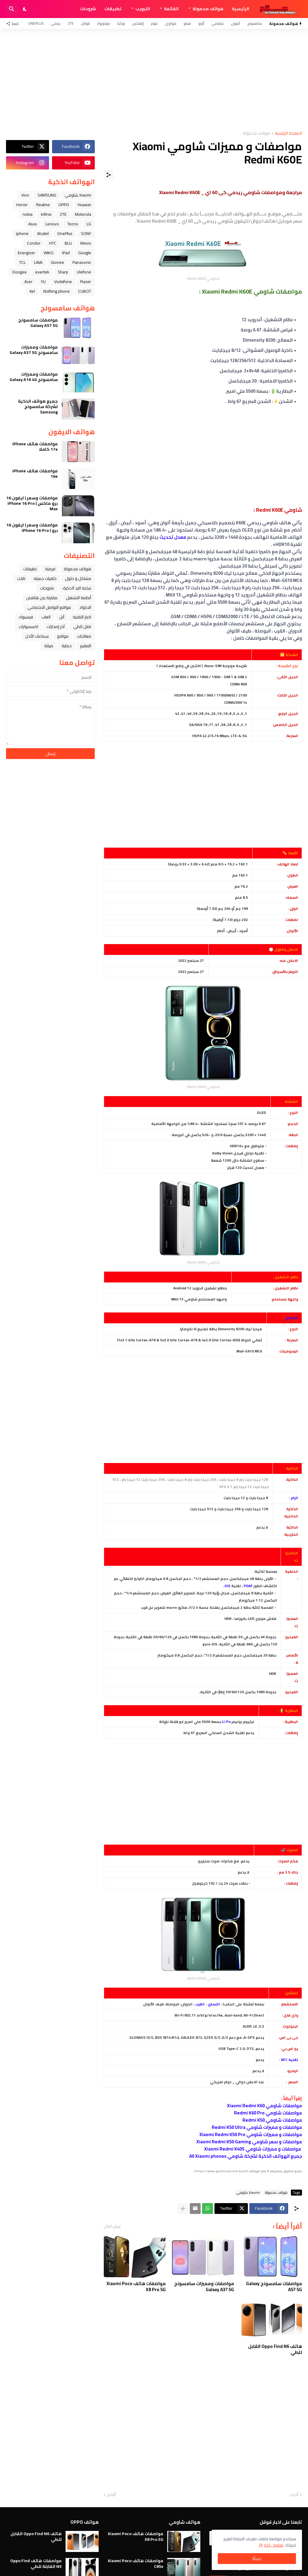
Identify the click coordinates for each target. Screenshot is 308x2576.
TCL (22, 262)
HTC (52, 243)
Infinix (46, 214)
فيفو (187, 23)
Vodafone (63, 281)
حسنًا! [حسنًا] (256, 2558)
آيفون (235, 23)
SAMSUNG (47, 195)
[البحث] (11, 9)
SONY (86, 233)
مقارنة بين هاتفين (41, 598)
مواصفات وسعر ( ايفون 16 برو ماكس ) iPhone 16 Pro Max (32, 503)
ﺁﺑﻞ (61, 617)
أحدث (294, 2495)
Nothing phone (56, 291)
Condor (34, 243)
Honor (22, 205)
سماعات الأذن (37, 636)
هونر (154, 23)
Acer (28, 281)
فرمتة (50, 569)
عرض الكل (112, 2226)
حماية (67, 646)
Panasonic (81, 262)
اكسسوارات (28, 626)
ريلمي (55, 23)
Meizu (85, 243)
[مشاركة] (108, 175)
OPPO (63, 205)
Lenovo (52, 224)
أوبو (201, 23)
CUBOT (84, 291)
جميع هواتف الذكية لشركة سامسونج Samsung (38, 406)
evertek (42, 272)
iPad (66, 253)
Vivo (25, 195)
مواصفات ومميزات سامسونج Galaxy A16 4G (34, 376)
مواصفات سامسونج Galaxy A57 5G (274, 2286)
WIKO (49, 253)
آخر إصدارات (56, 626)
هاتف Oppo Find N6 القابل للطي (275, 2349)
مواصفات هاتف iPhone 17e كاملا (35, 446)
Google (84, 253)
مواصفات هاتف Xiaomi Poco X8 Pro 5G (136, 2286)
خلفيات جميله (45, 578)
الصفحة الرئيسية (288, 133)
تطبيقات (113, 9)
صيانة (48, 646)
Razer (85, 281)
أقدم (111, 2495)
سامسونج (254, 23)
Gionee (57, 262)
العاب (46, 617)
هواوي (170, 23)
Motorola (83, 214)
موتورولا (103, 23)
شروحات (88, 9)
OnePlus (36, 23)
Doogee (19, 272)
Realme (43, 205)
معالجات (84, 636)
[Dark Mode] (25, 9)
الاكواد (85, 607)
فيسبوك (26, 617)
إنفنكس (138, 23)
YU (43, 281)
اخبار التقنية (82, 617)
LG (89, 224)
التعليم (85, 646)
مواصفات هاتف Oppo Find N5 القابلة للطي (36, 2563)
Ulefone (84, 272)
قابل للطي (82, 626)
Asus (32, 224)
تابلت (21, 578)
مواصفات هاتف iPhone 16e (35, 473)
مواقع (63, 636)
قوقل (85, 23)
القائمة (171, 9)
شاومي (217, 23)
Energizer (26, 253)
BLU (68, 243)
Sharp (63, 272)
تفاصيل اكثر (273, 2545)
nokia (27, 214)
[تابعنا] (14, 23)
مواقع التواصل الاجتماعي (49, 607)
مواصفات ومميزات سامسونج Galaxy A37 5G (204, 2286)
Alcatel (43, 233)
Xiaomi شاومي (248, 2193)
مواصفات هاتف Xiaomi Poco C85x (135, 2563)
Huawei (84, 205)
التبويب (142, 9)
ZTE (71, 23)
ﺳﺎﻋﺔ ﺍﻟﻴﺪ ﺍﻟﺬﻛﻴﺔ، (76, 588)
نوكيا (121, 23)
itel (32, 291)
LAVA (38, 262)
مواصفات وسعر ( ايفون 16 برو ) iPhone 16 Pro (32, 527)
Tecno (72, 224)
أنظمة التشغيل (78, 598)
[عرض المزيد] (182, 2208)
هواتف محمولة (207, 9)
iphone (22, 233)
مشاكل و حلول (78, 578)
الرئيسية (240, 9)
